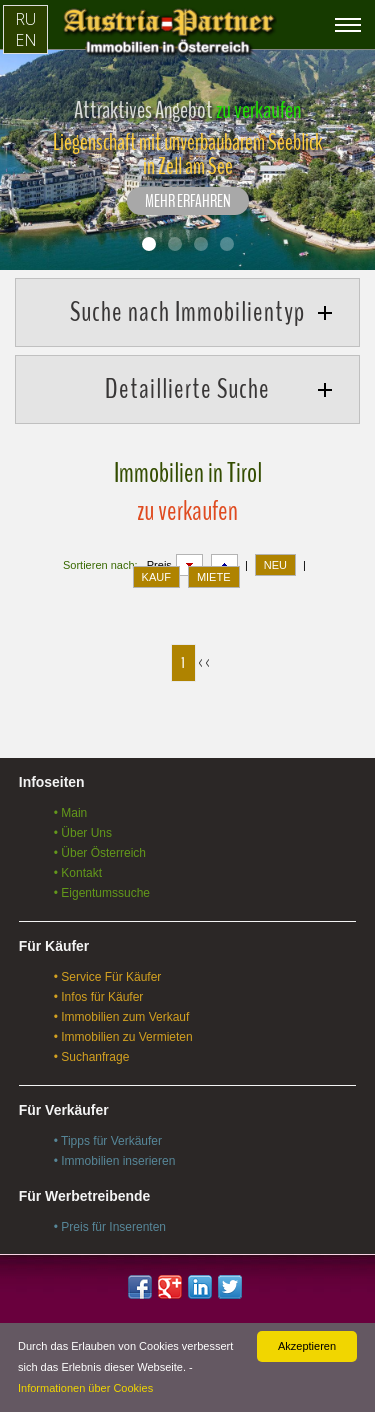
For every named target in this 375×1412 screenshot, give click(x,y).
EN (26, 40)
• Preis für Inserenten (110, 1227)
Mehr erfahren (188, 202)
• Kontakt (78, 873)
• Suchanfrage (92, 1057)
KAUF (156, 577)
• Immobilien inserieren (115, 1161)
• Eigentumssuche (102, 893)
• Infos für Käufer (99, 997)
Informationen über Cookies (85, 1388)
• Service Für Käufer (108, 977)
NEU (275, 565)
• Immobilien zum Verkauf (122, 1017)
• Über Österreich (100, 853)
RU (25, 19)
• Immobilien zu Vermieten (123, 1037)
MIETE (214, 577)
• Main (71, 813)
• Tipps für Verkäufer (108, 1141)
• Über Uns (83, 833)
